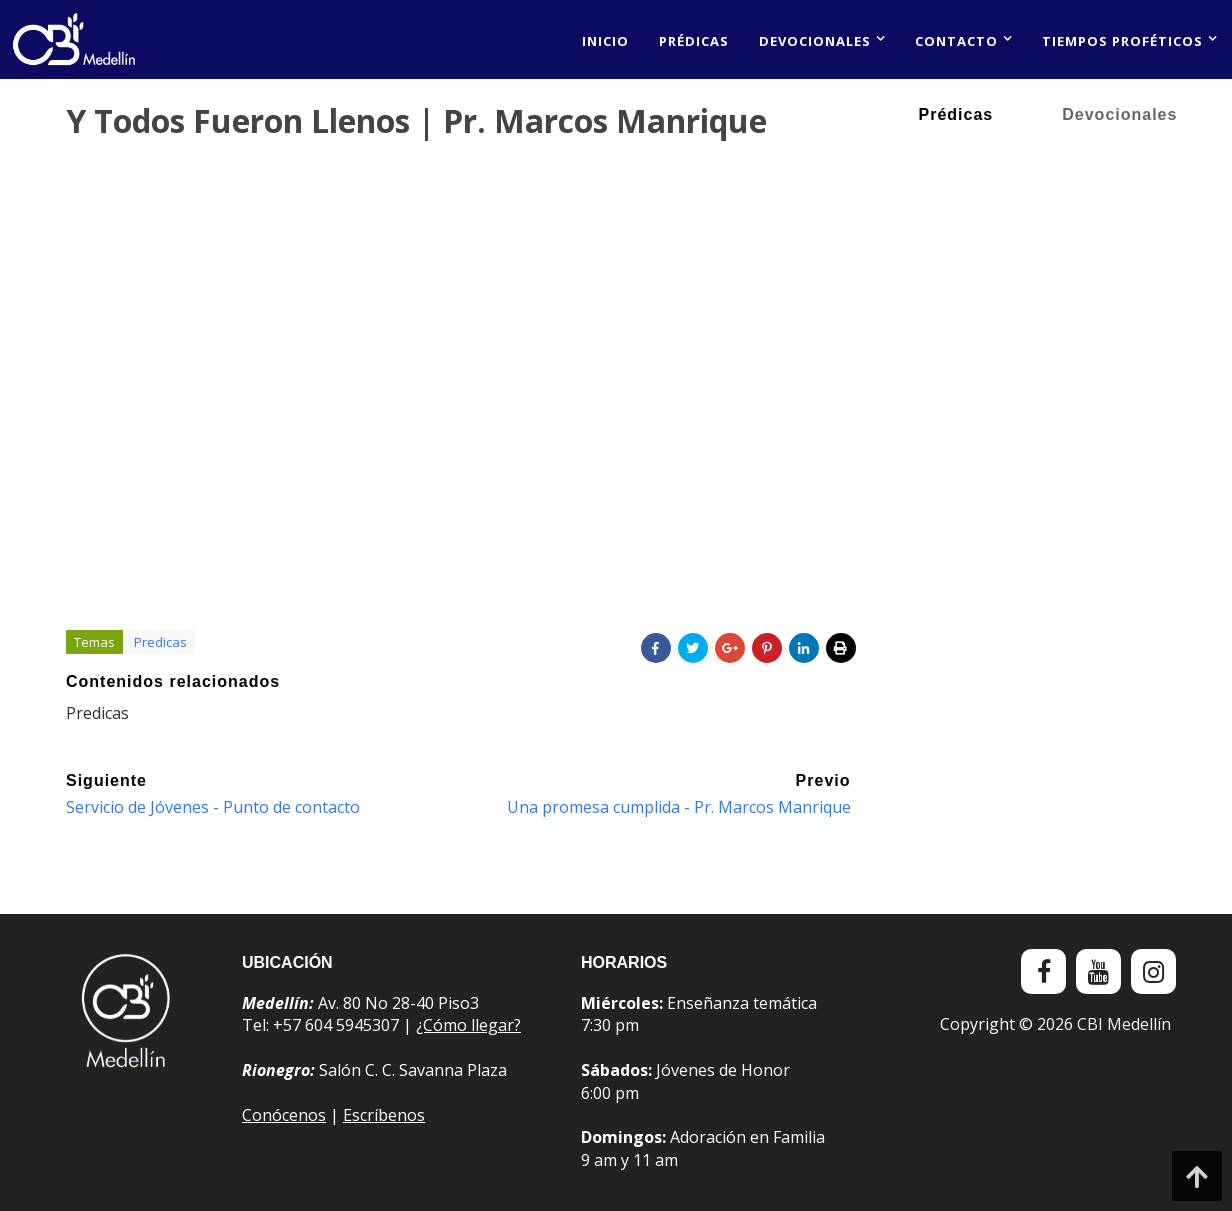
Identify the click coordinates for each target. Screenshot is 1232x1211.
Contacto (956, 41)
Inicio (605, 41)
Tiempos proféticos (1122, 41)
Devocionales (815, 41)
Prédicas (694, 41)
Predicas (160, 642)
